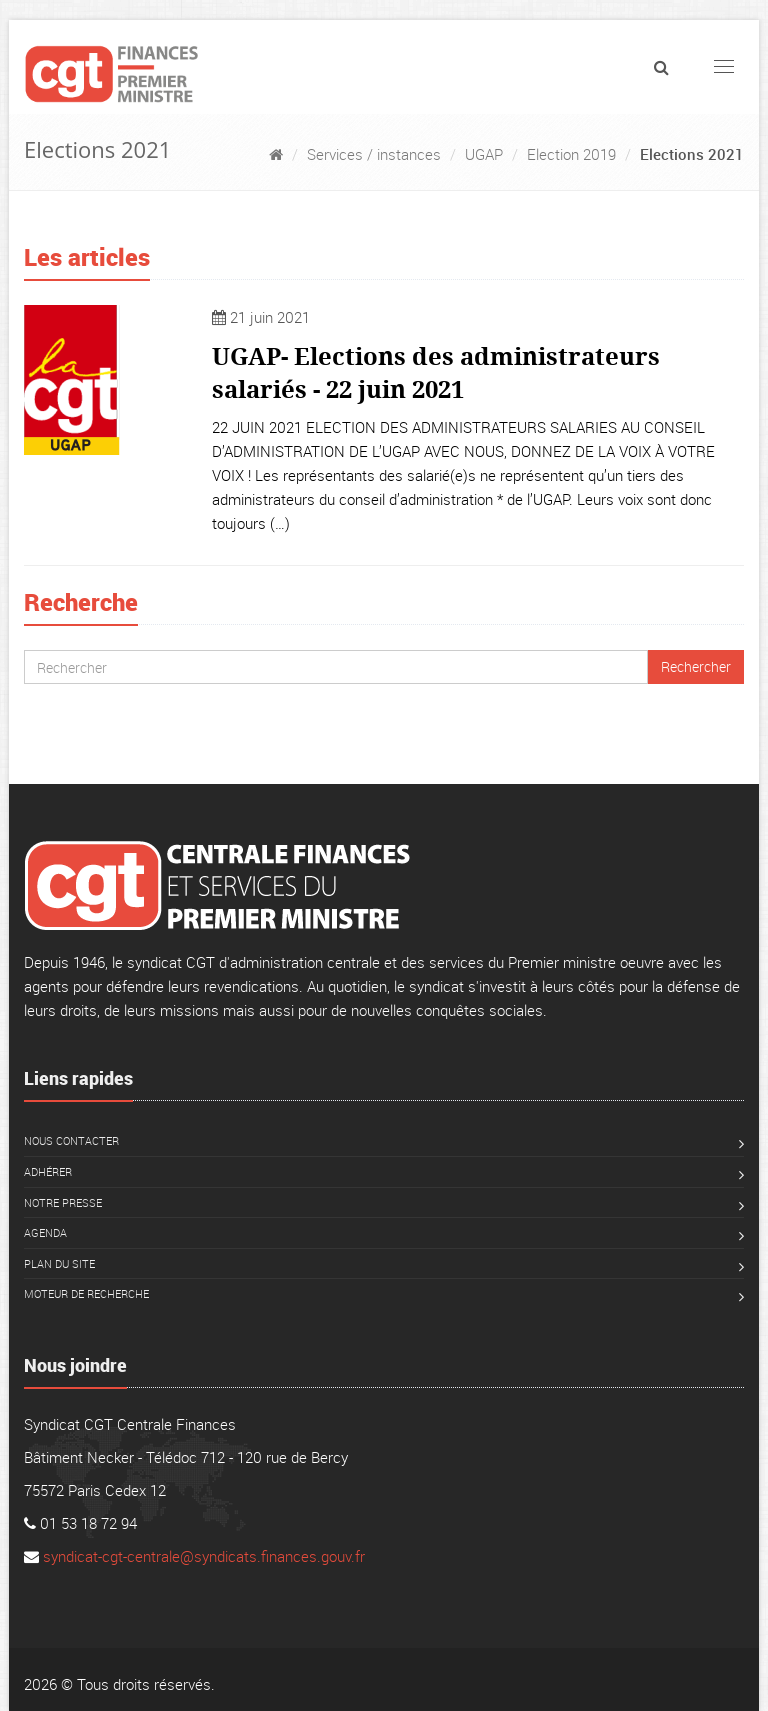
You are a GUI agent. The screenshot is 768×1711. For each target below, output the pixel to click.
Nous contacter (71, 1140)
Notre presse (63, 1202)
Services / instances (374, 154)
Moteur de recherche (86, 1293)
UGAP (484, 154)
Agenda (45, 1232)
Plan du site (59, 1263)
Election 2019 (571, 154)
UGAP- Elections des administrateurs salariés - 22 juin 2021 (436, 372)
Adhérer (48, 1171)
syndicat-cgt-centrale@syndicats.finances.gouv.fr (204, 1556)
